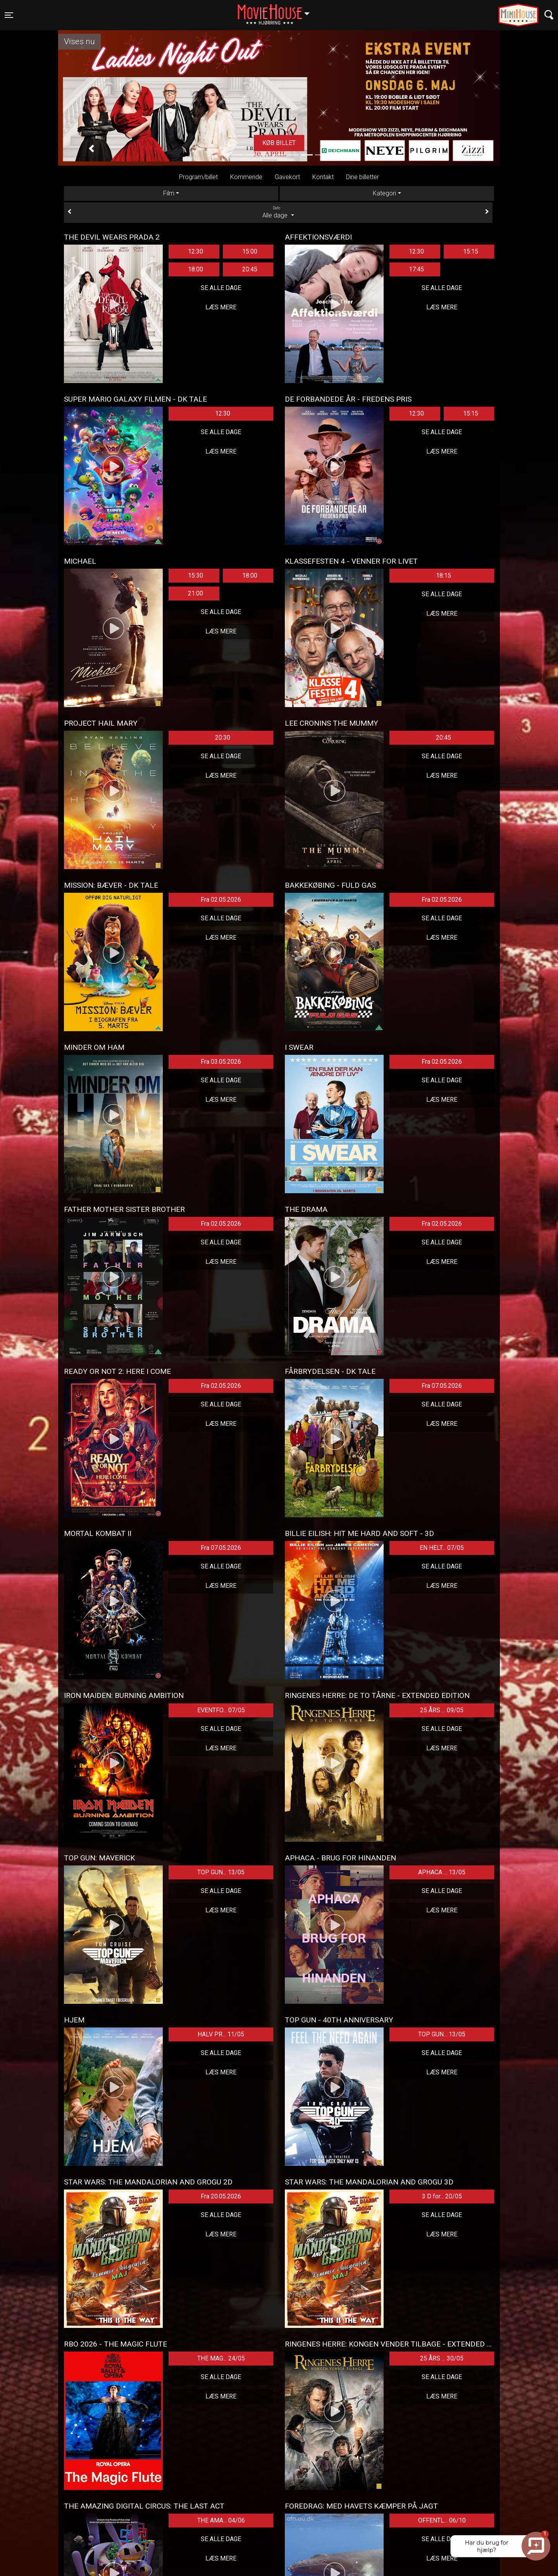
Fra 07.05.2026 (442, 1385)
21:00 (195, 593)
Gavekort (287, 177)
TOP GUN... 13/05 (221, 1872)
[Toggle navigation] (9, 15)
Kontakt (323, 177)
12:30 (195, 251)
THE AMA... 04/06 (221, 2520)
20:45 (249, 269)
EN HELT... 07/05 (442, 1547)
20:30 (222, 737)
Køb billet (279, 143)
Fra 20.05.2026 (221, 2196)
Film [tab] (168, 193)
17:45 (416, 269)
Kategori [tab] (384, 193)
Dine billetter (362, 177)
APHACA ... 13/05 (441, 1872)
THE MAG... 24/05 (221, 2358)
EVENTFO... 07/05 (221, 1710)
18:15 (443, 575)
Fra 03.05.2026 (221, 1061)
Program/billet (198, 177)
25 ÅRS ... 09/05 (441, 1710)
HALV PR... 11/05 (221, 2034)
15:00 (249, 251)
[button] (91, 149)
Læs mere (220, 307)
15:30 (195, 575)
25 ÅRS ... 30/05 (441, 2358)
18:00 (195, 269)
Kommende (246, 177)
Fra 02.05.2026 (221, 899)
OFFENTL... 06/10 (442, 2520)
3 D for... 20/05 (442, 2196)
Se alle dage (221, 288)
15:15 (470, 251)
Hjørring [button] (277, 10)
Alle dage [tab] (278, 212)
